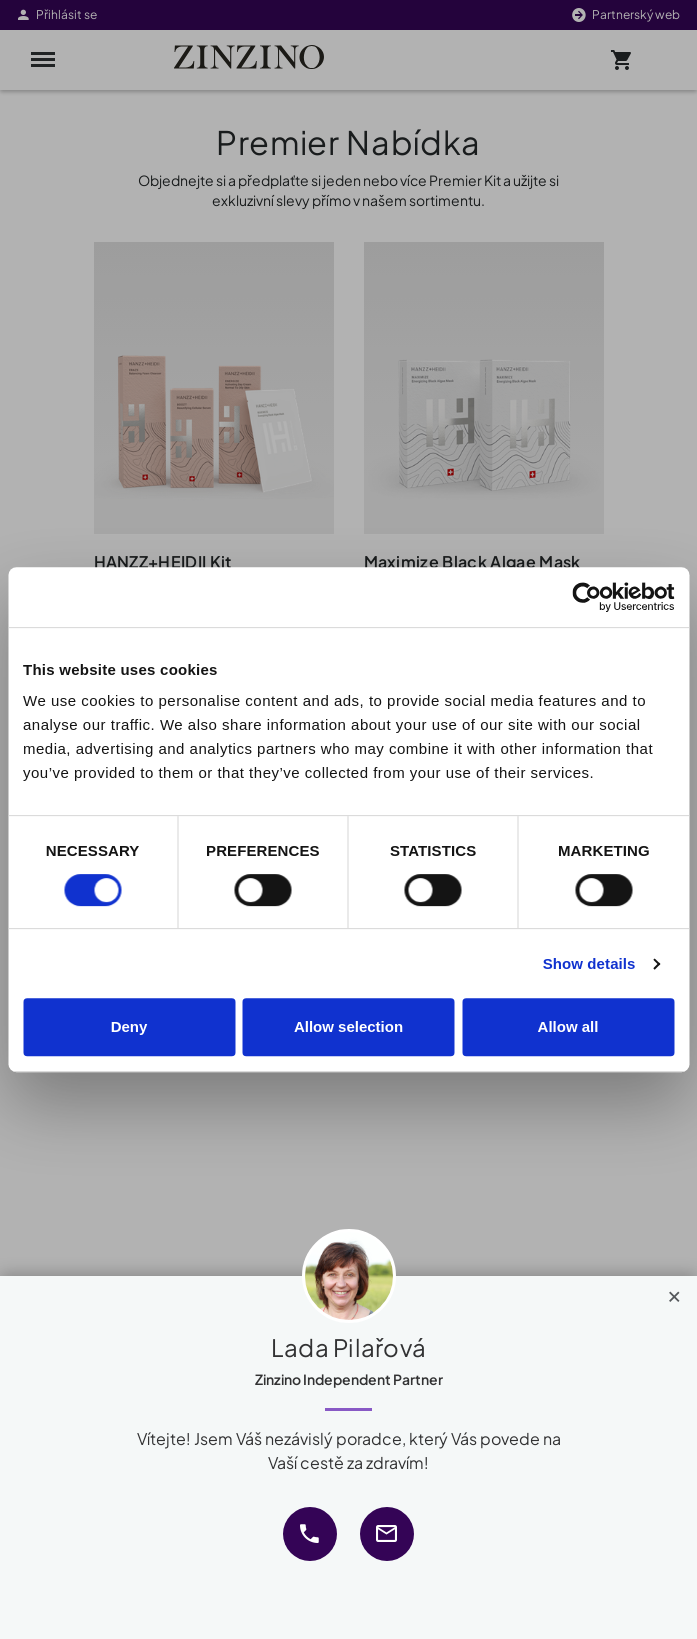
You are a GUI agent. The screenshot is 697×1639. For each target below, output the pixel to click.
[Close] (674, 1292)
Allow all (568, 1026)
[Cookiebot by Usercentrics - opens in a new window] (586, 597)
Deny (129, 1026)
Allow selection (348, 1026)
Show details (589, 963)
